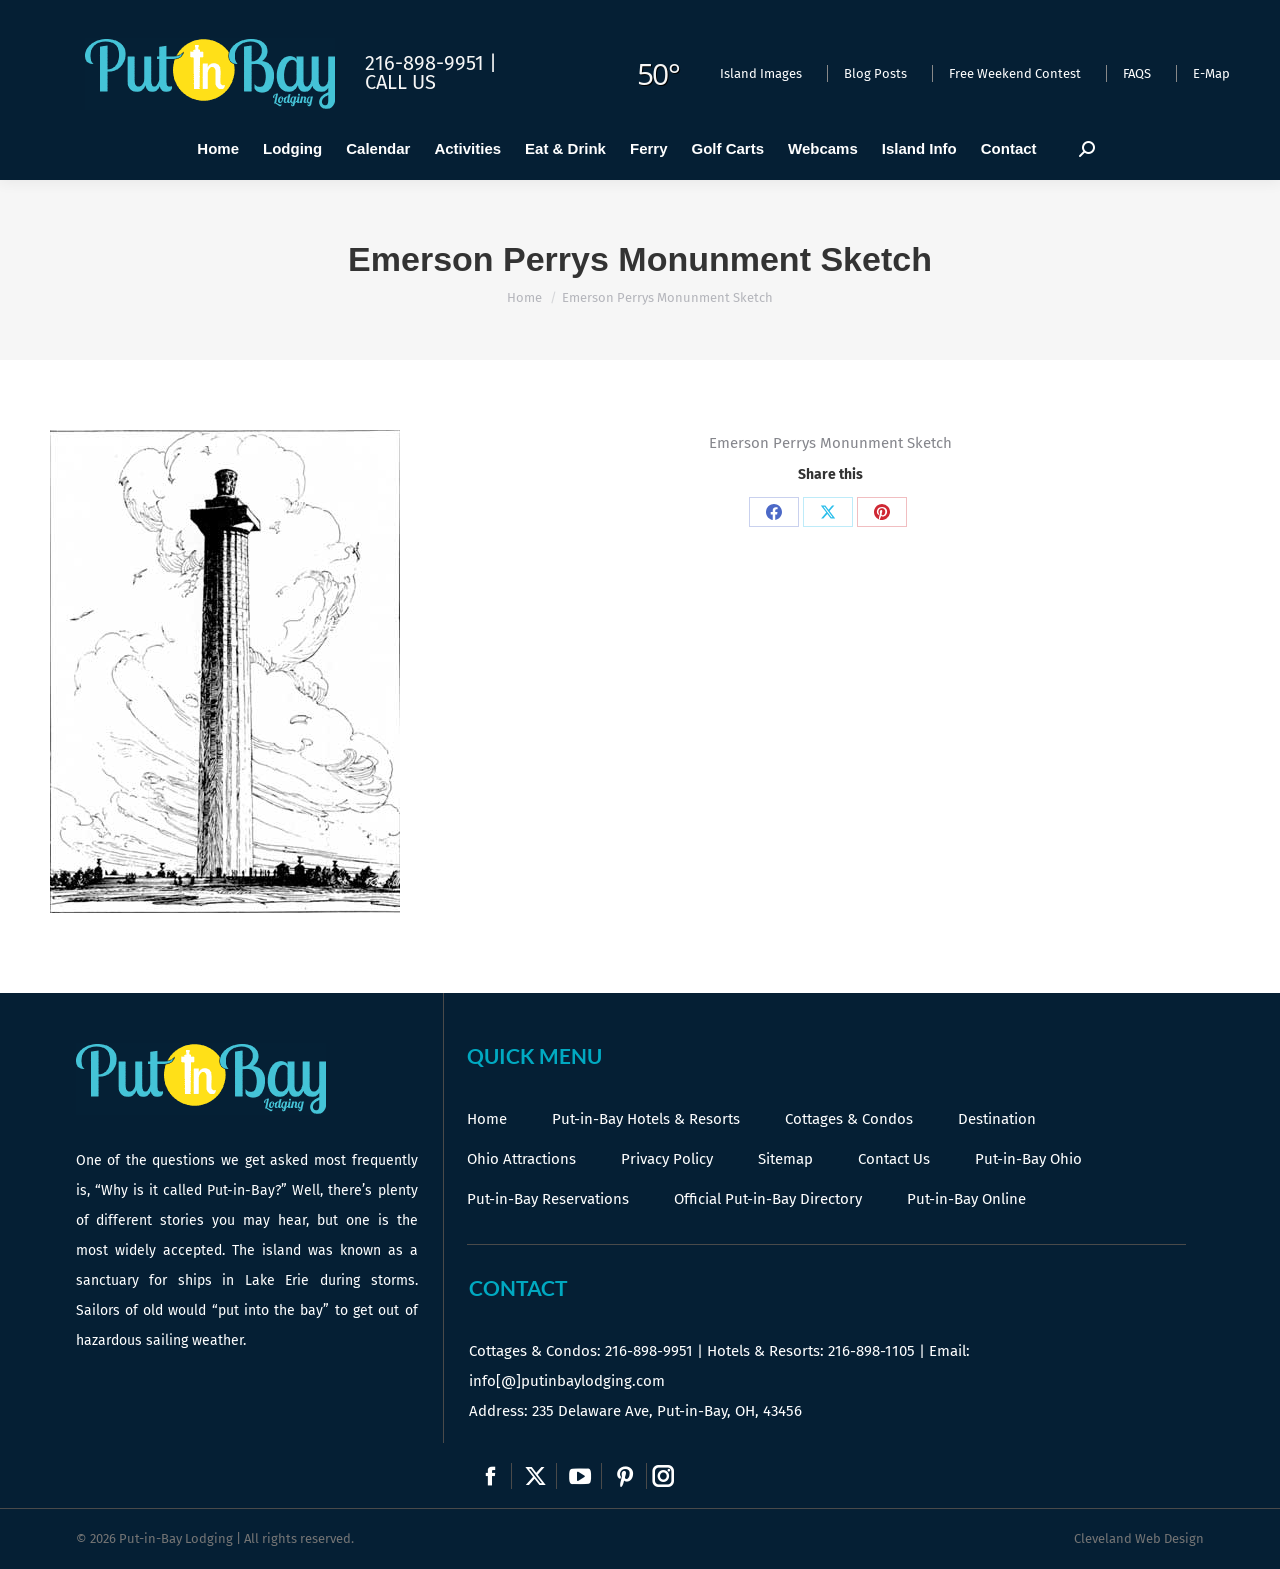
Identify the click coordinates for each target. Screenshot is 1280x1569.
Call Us (400, 82)
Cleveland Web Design (1139, 1538)
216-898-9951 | (431, 63)
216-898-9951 (649, 1351)
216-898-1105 (871, 1351)
